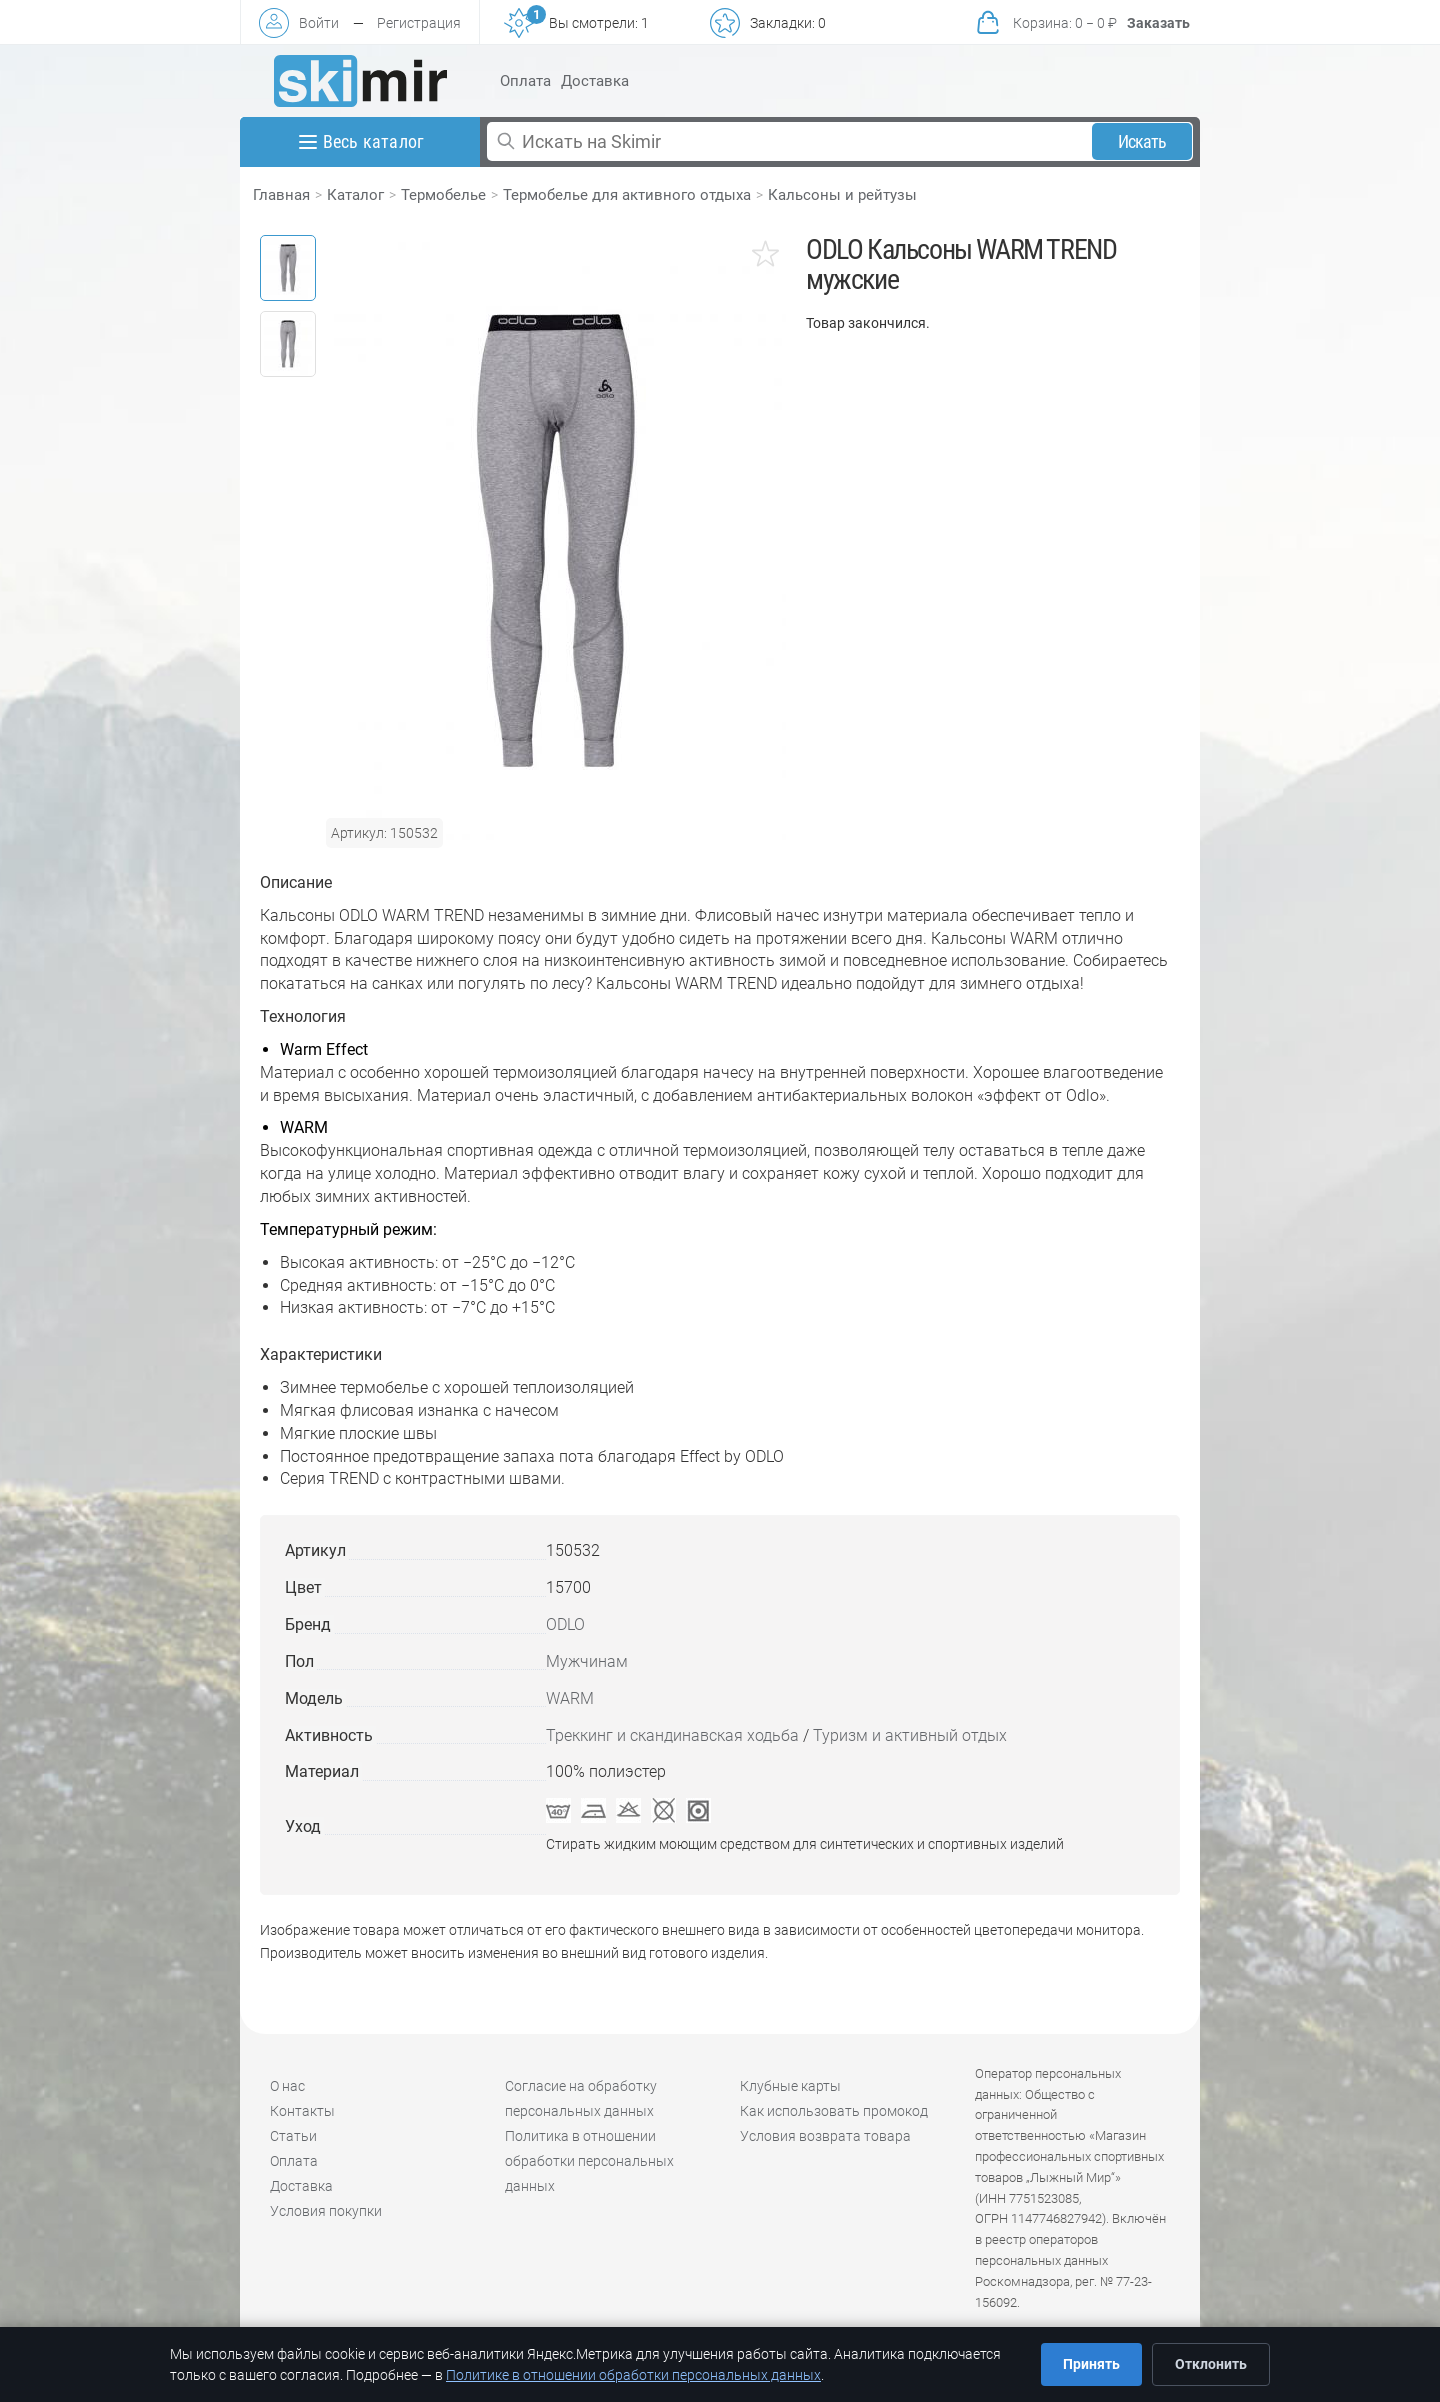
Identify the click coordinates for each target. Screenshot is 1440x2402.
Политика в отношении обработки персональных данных (589, 2161)
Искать (1142, 141)
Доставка (595, 81)
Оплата (525, 81)
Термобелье (443, 195)
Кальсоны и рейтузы (842, 195)
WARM (570, 1698)
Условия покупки (326, 2211)
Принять (1091, 2364)
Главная (281, 195)
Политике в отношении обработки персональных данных (633, 2375)
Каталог (355, 195)
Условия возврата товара (825, 2136)
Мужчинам (587, 1661)
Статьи (293, 2136)
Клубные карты (790, 2086)
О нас (287, 2086)
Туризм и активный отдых (910, 1735)
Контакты (302, 2111)
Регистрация (419, 23)
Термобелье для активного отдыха (627, 195)
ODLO (565, 1624)
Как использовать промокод (834, 2111)
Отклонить (1211, 2364)
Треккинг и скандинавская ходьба (672, 1735)
